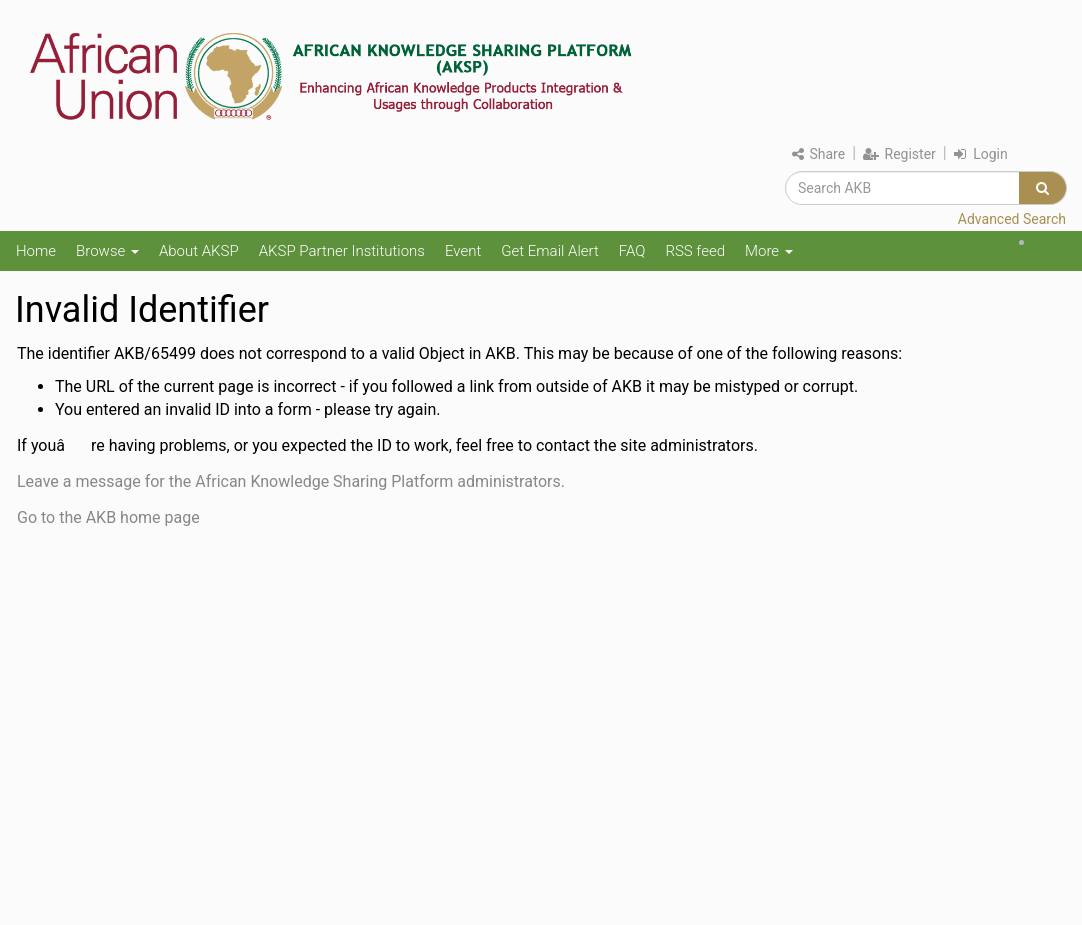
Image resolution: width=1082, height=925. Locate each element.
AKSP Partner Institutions (342, 251)
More (769, 251)
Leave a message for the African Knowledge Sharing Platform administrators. (291, 481)
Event (463, 251)
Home (36, 251)
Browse (107, 251)
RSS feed (695, 251)
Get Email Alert (550, 251)
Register (899, 154)
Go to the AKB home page (108, 517)
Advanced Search (1012, 219)
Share (818, 154)
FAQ (632, 251)
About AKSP (199, 251)
